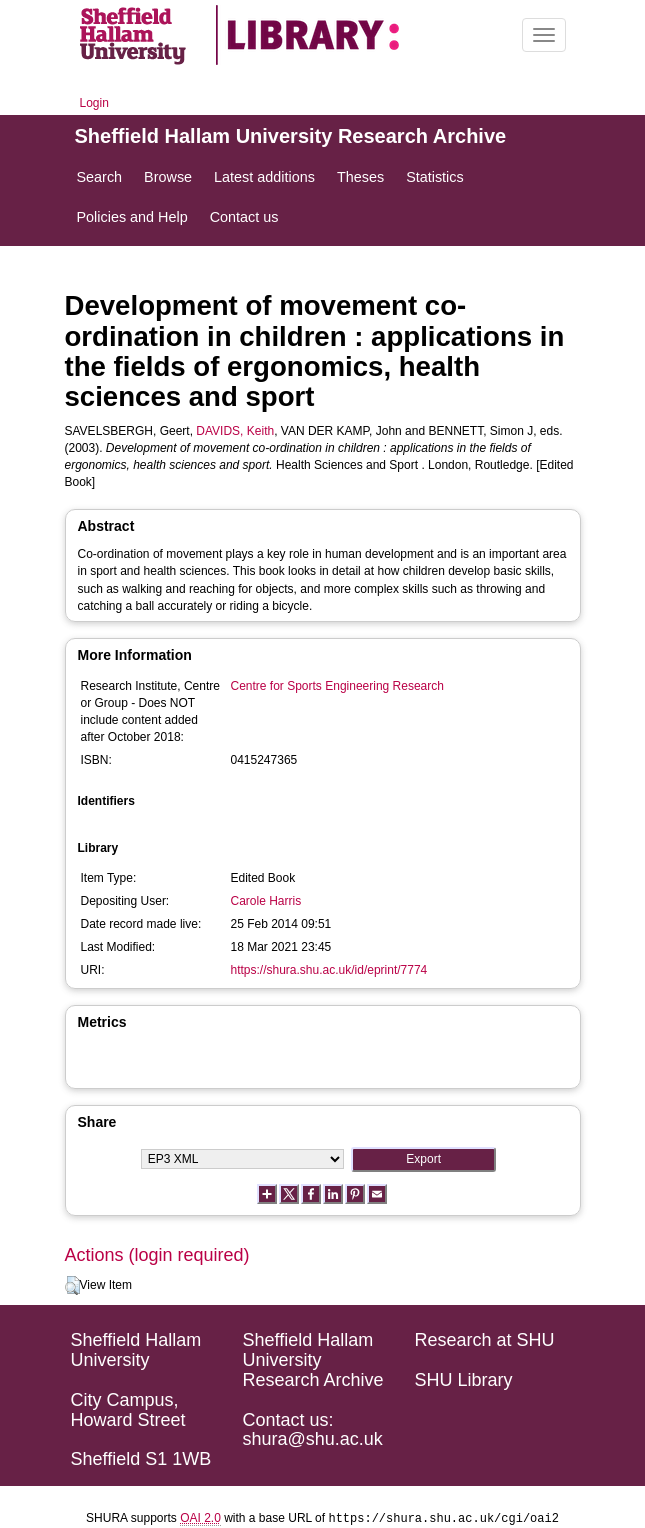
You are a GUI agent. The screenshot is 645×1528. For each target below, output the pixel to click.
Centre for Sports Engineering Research (337, 686)
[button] (72, 1286)
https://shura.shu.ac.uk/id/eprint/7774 (329, 970)
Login (94, 103)
